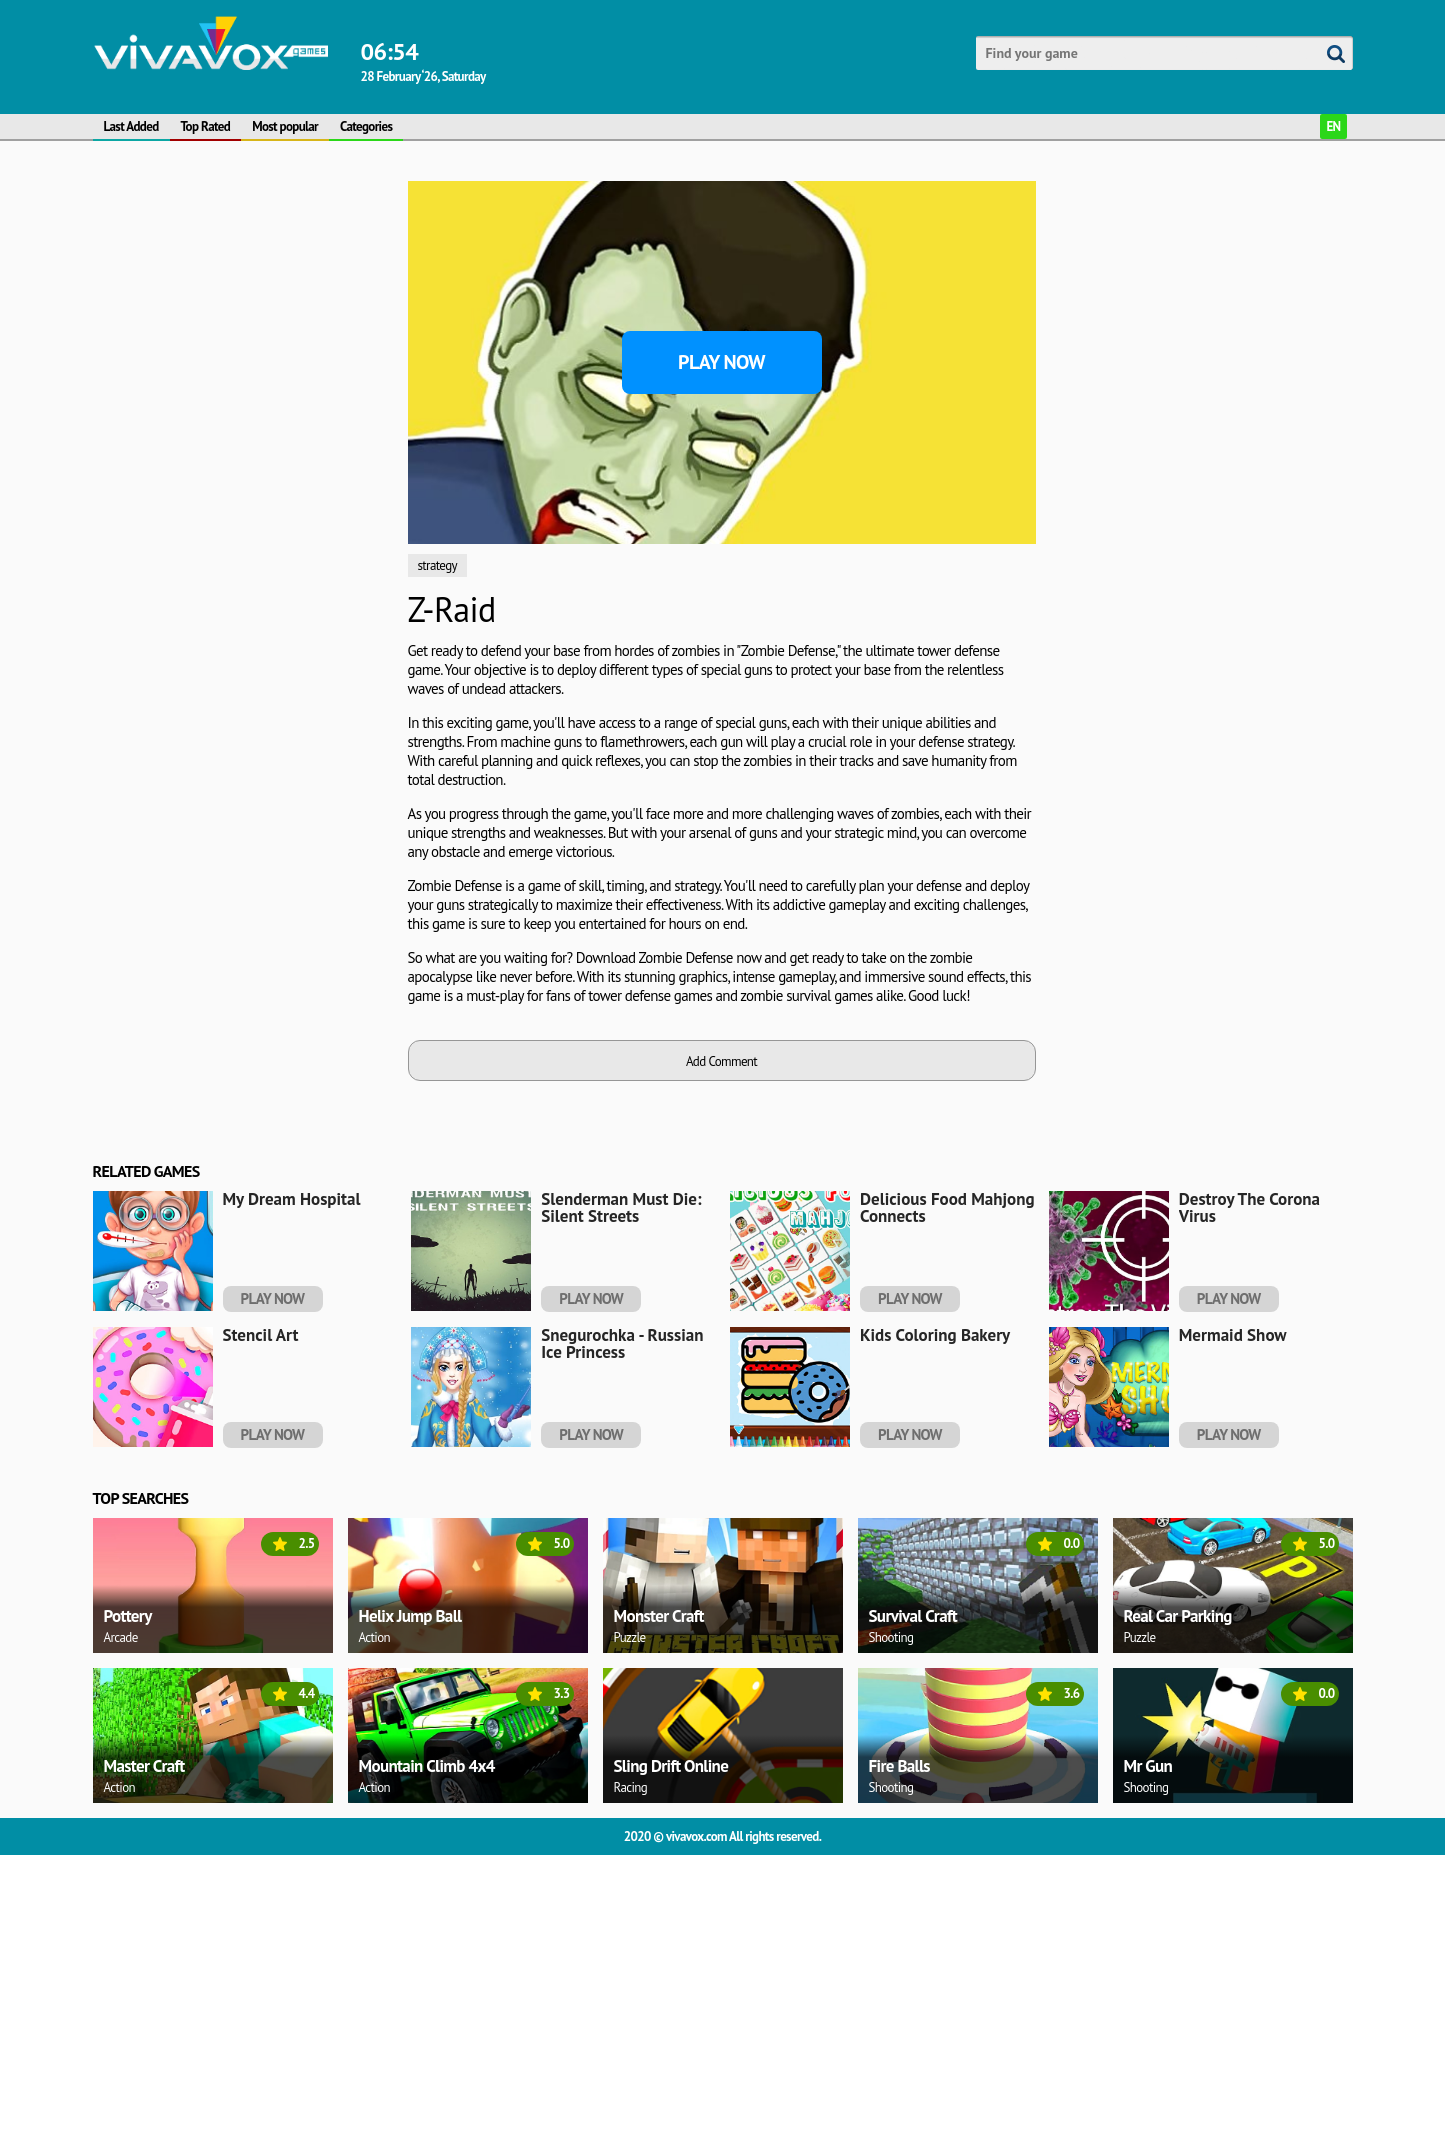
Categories (366, 126)
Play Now (721, 362)
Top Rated (206, 126)
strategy (437, 565)
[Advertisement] (243, 481)
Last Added (131, 126)
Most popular (285, 126)
